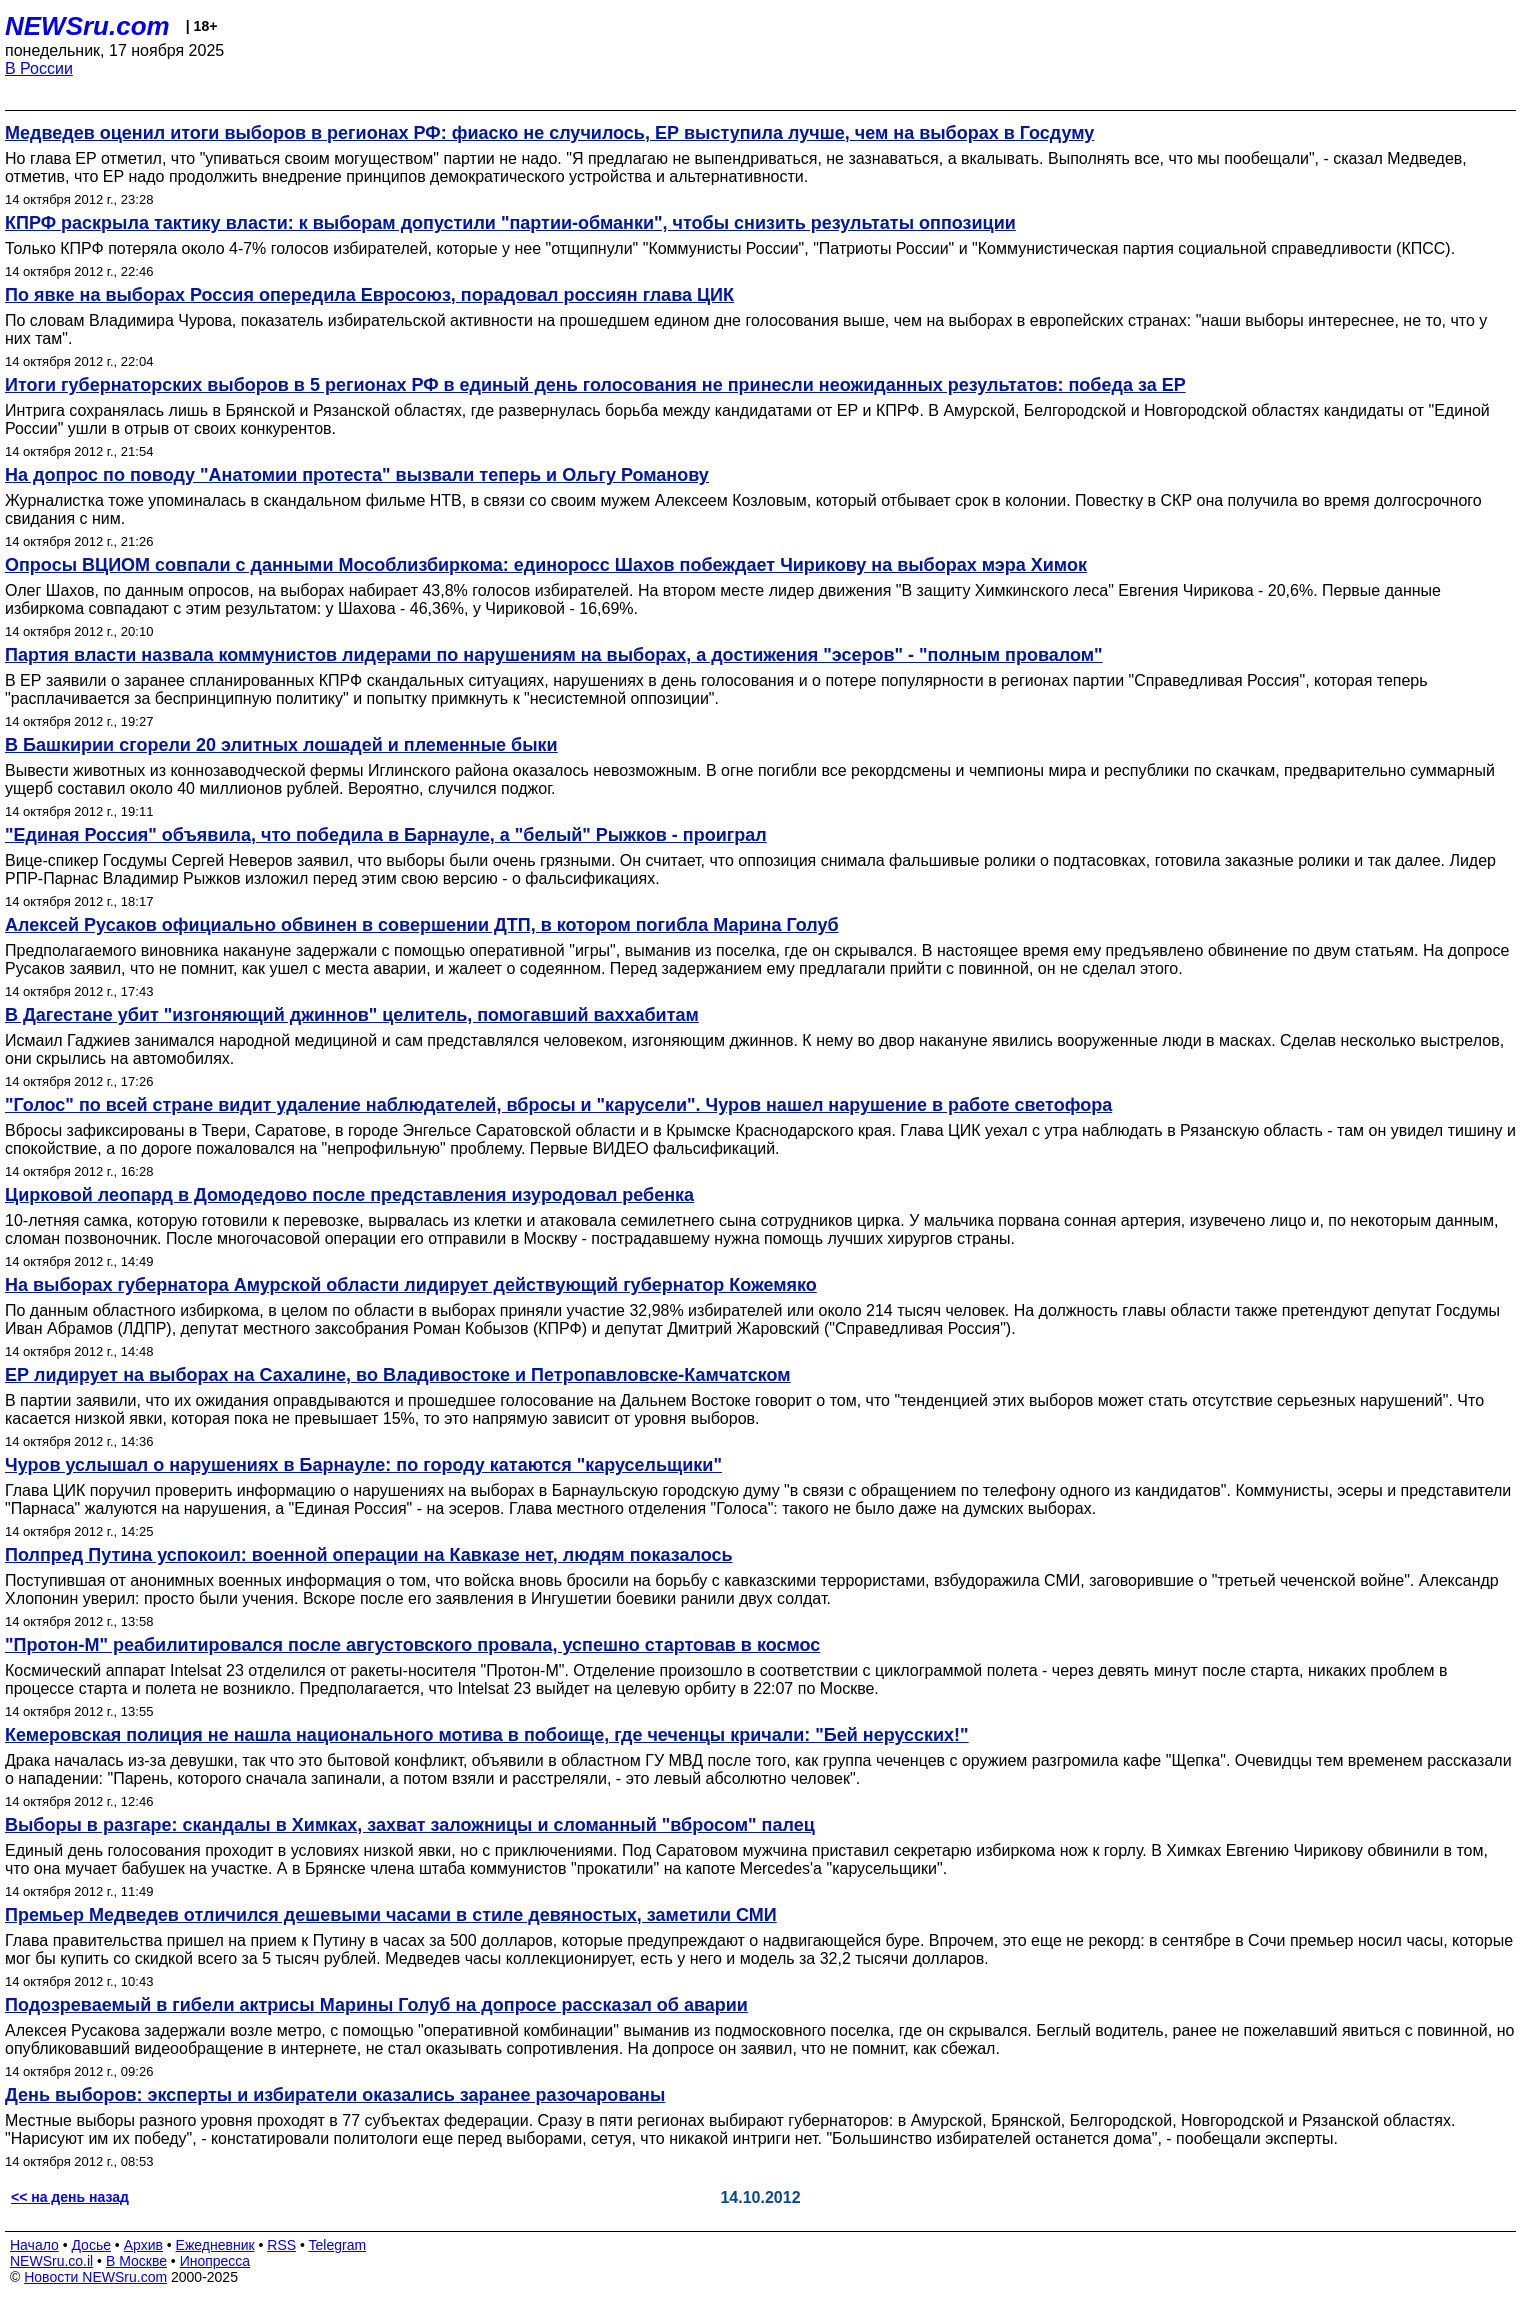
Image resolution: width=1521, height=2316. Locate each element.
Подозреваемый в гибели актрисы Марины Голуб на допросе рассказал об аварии (376, 2005)
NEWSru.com (87, 26)
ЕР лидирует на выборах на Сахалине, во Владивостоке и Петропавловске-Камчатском (398, 1375)
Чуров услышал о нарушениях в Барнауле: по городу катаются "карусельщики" (363, 1465)
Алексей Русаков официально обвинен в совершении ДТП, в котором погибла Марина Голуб (422, 925)
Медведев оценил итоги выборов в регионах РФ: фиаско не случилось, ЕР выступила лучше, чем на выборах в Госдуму (549, 133)
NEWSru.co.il (51, 2261)
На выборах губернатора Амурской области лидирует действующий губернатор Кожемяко (411, 1285)
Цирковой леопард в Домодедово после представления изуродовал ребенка (349, 1195)
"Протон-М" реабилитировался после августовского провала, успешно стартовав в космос (412, 1645)
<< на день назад (70, 2197)
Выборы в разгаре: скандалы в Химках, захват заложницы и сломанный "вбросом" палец (410, 1825)
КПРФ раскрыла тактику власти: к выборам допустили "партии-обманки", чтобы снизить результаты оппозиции (510, 223)
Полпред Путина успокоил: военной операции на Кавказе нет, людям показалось (369, 1555)
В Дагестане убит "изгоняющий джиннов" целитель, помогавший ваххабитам (352, 1015)
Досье (91, 2245)
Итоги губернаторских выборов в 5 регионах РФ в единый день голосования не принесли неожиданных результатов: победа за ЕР (595, 385)
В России (39, 68)
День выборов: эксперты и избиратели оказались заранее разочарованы (335, 2095)
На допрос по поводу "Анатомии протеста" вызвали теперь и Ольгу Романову (357, 475)
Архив (143, 2245)
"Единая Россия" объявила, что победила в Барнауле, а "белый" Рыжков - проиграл (386, 835)
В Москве (136, 2261)
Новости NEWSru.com (95, 2277)
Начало (34, 2245)
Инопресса (215, 2261)
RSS (281, 2245)
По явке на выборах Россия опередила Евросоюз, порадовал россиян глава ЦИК (369, 295)
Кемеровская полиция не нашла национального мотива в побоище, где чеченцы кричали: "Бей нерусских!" (487, 1735)
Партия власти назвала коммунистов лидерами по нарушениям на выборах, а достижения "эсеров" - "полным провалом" (554, 655)
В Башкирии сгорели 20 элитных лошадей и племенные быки (281, 745)
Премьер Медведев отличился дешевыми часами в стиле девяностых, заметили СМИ (391, 1915)
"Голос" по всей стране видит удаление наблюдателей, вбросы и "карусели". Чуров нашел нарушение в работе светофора (558, 1105)
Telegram (338, 2245)
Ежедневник (215, 2245)
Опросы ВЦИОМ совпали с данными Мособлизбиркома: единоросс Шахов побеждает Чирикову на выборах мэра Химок (546, 565)
